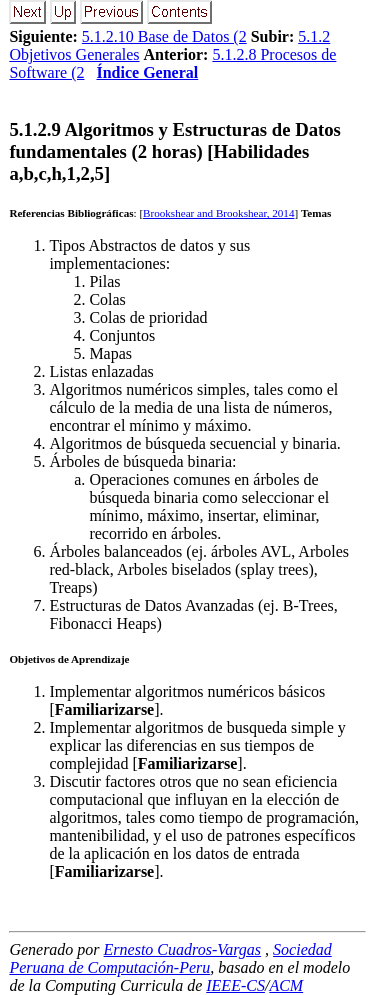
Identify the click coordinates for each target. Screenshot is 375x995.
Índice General (147, 72)
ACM (286, 985)
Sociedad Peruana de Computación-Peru (170, 958)
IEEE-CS (235, 985)
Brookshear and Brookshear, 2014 (218, 213)
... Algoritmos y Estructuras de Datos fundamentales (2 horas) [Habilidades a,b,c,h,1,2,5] (175, 151)
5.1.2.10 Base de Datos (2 (164, 36)
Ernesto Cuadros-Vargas (183, 949)
